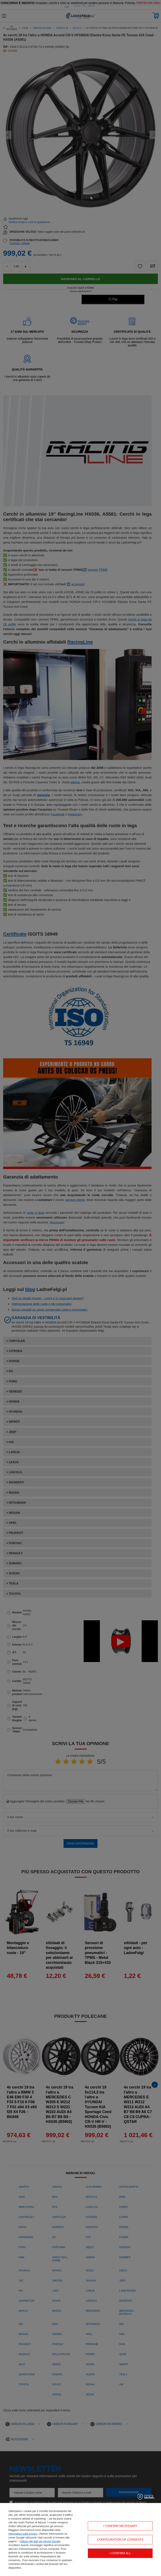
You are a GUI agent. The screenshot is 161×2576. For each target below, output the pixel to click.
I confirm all (120, 2553)
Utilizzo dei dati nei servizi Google (40, 2541)
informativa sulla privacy (22, 2533)
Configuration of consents (120, 2539)
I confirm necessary (120, 2526)
